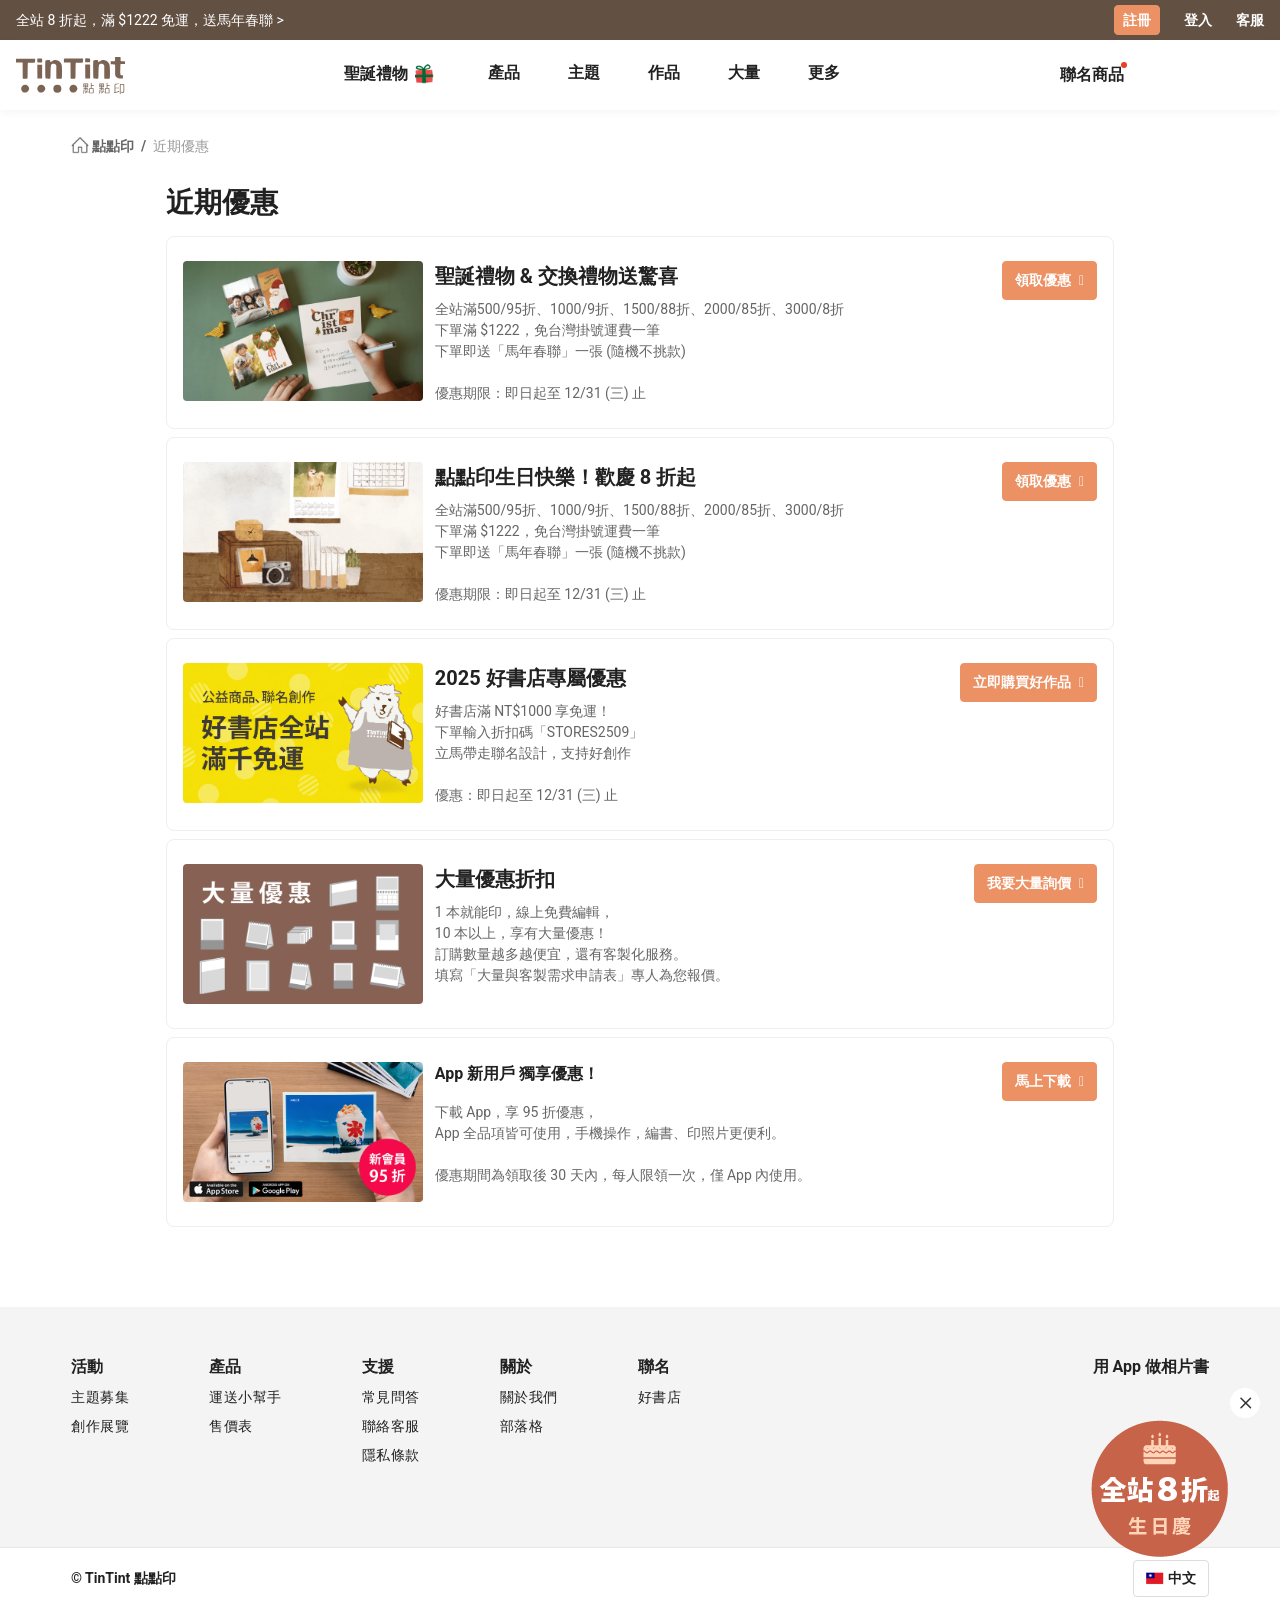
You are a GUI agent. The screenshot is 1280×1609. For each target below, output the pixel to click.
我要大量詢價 (1035, 883)
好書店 (660, 1397)
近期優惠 (181, 146)
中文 (1182, 1578)
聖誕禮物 (390, 74)
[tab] (504, 75)
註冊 (1137, 20)
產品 (504, 72)
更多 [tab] (824, 72)
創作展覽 (100, 1426)
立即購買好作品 (1028, 682)
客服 (1250, 20)
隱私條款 (391, 1455)
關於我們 (529, 1397)
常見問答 (391, 1397)
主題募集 (100, 1397)
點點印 (104, 146)
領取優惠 (1049, 280)
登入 (1198, 20)
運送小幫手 (245, 1397)
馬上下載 (1049, 1081)
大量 (744, 72)
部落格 (522, 1426)
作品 (664, 72)
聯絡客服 (391, 1426)
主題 (584, 72)
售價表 (231, 1426)
